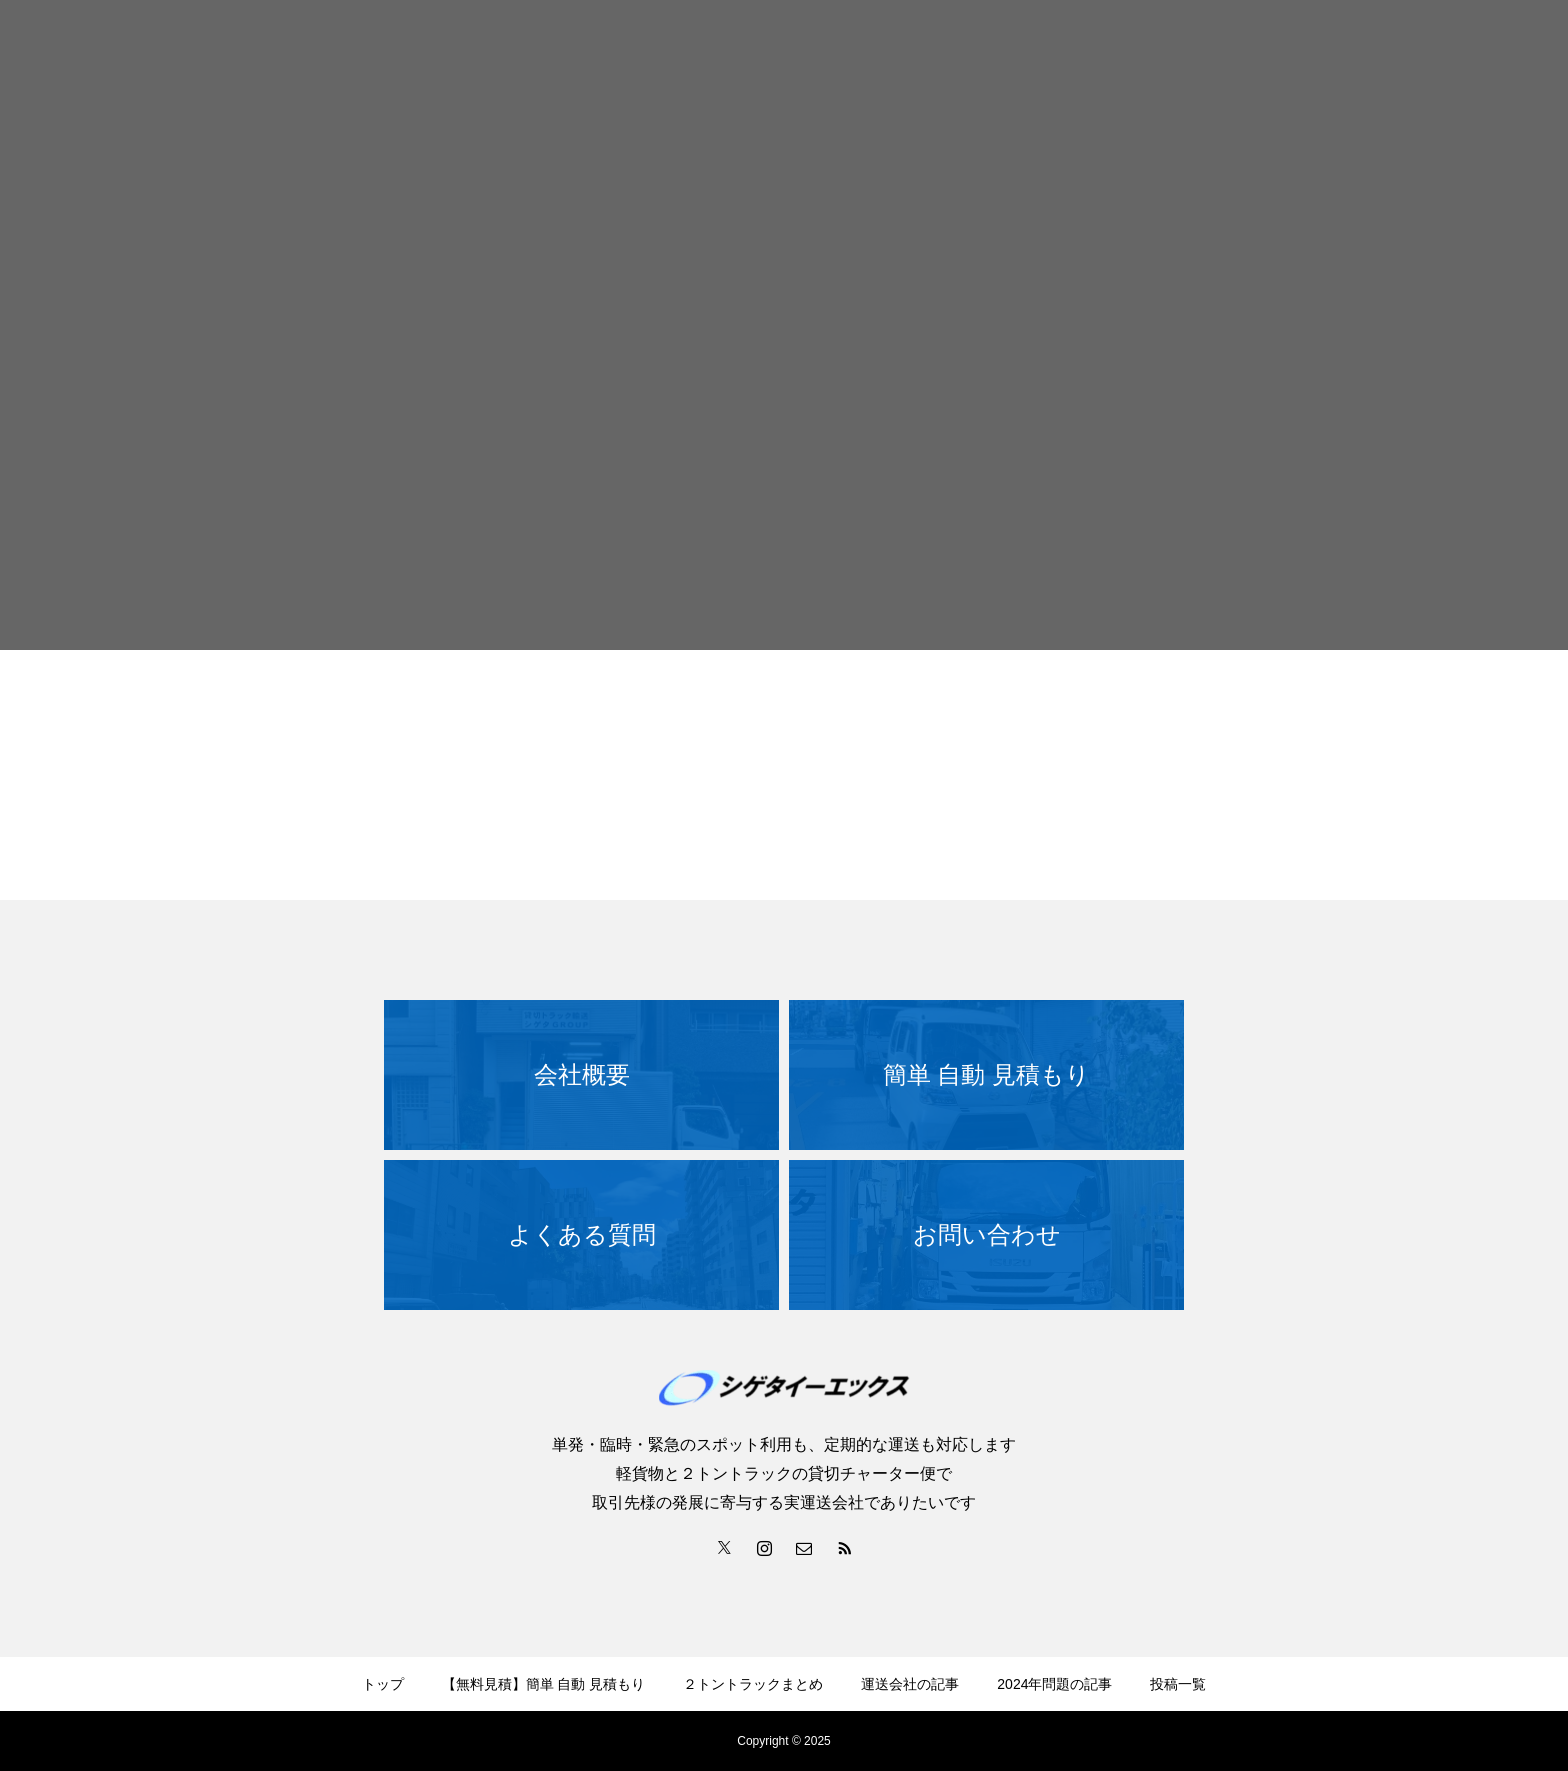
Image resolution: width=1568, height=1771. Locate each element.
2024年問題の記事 (1054, 1684)
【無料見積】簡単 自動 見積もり (544, 1684)
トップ (383, 1684)
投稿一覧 (1178, 1684)
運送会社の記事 (910, 1684)
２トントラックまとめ (753, 1684)
